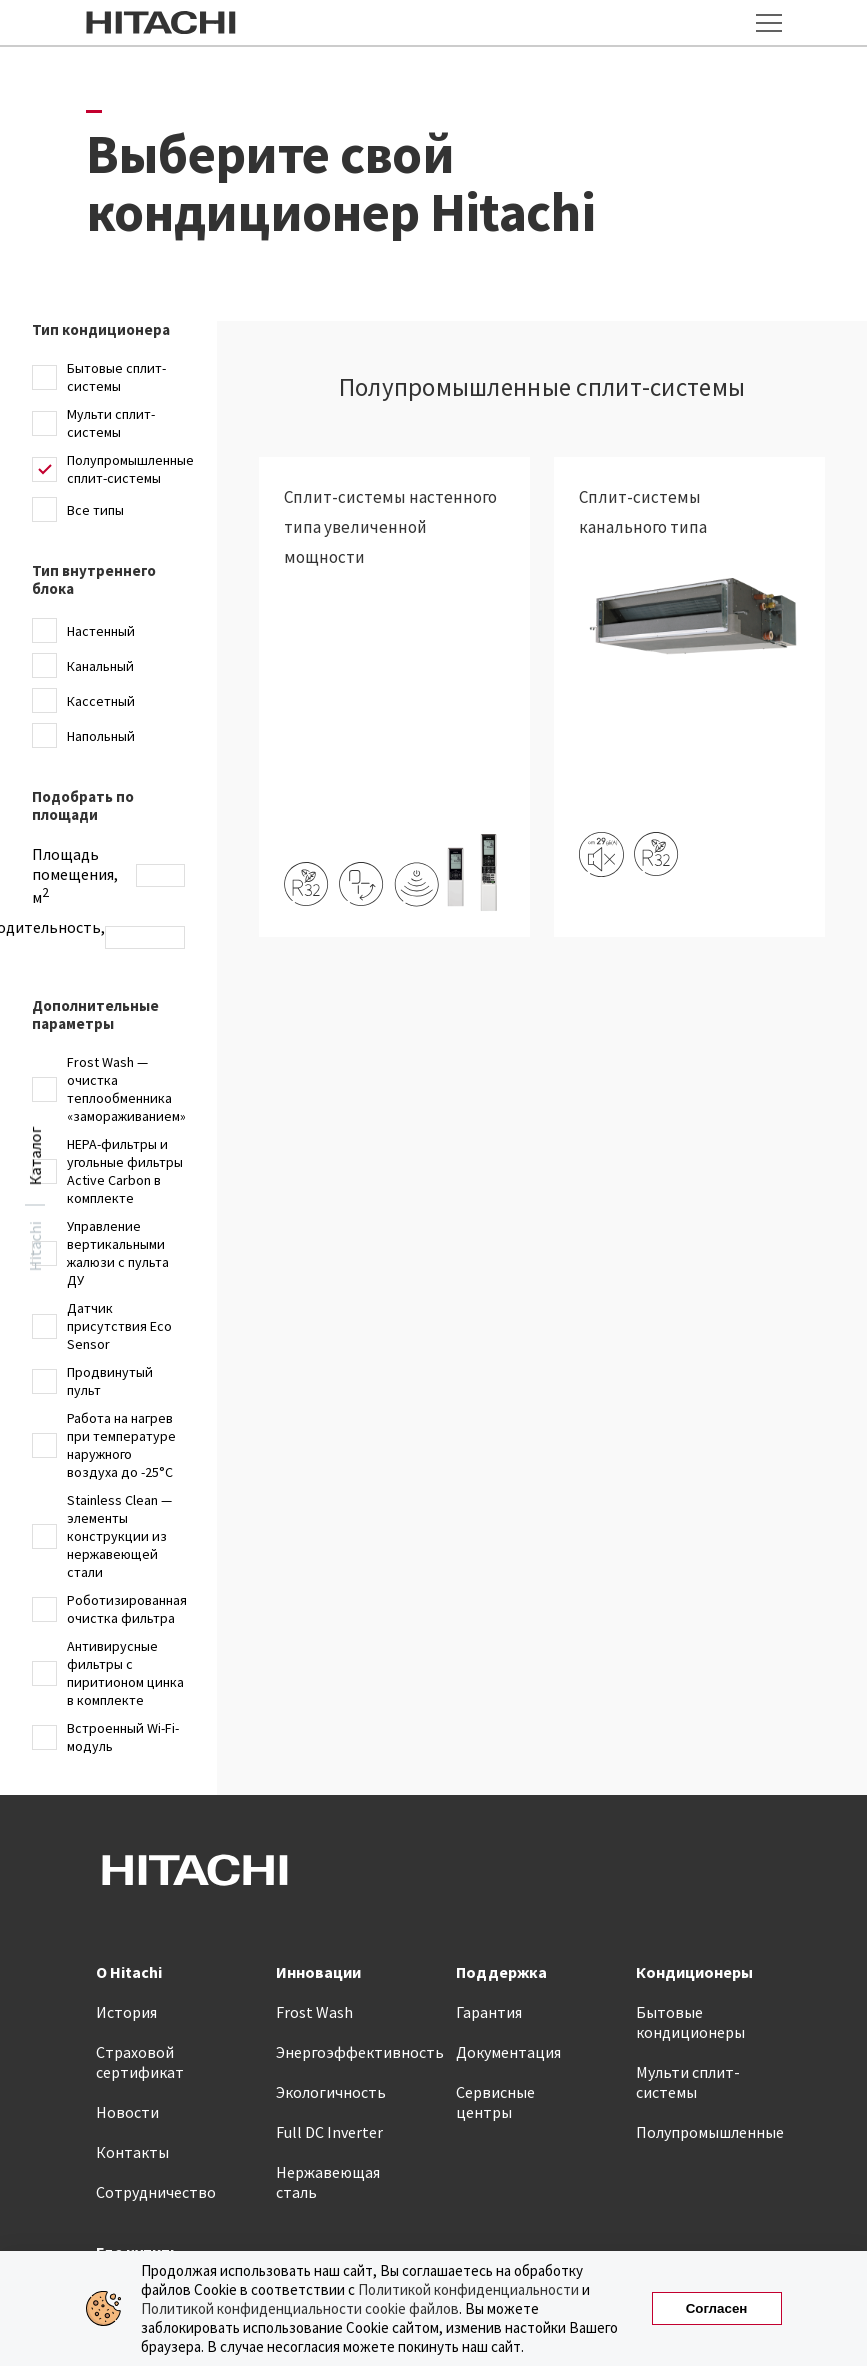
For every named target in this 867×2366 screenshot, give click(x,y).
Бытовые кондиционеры (690, 2022)
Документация (508, 2052)
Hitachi (35, 1247)
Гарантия (489, 2012)
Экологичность (331, 2092)
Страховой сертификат (140, 2062)
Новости (127, 2112)
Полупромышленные (710, 2132)
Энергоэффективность (360, 2052)
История (126, 2012)
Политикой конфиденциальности (468, 2289)
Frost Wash (314, 2012)
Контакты (132, 2152)
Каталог (35, 1156)
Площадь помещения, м (75, 875)
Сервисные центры (495, 2102)
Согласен (717, 2308)
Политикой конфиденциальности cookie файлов (300, 2308)
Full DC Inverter (329, 2132)
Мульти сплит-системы (688, 2082)
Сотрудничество (156, 2192)
